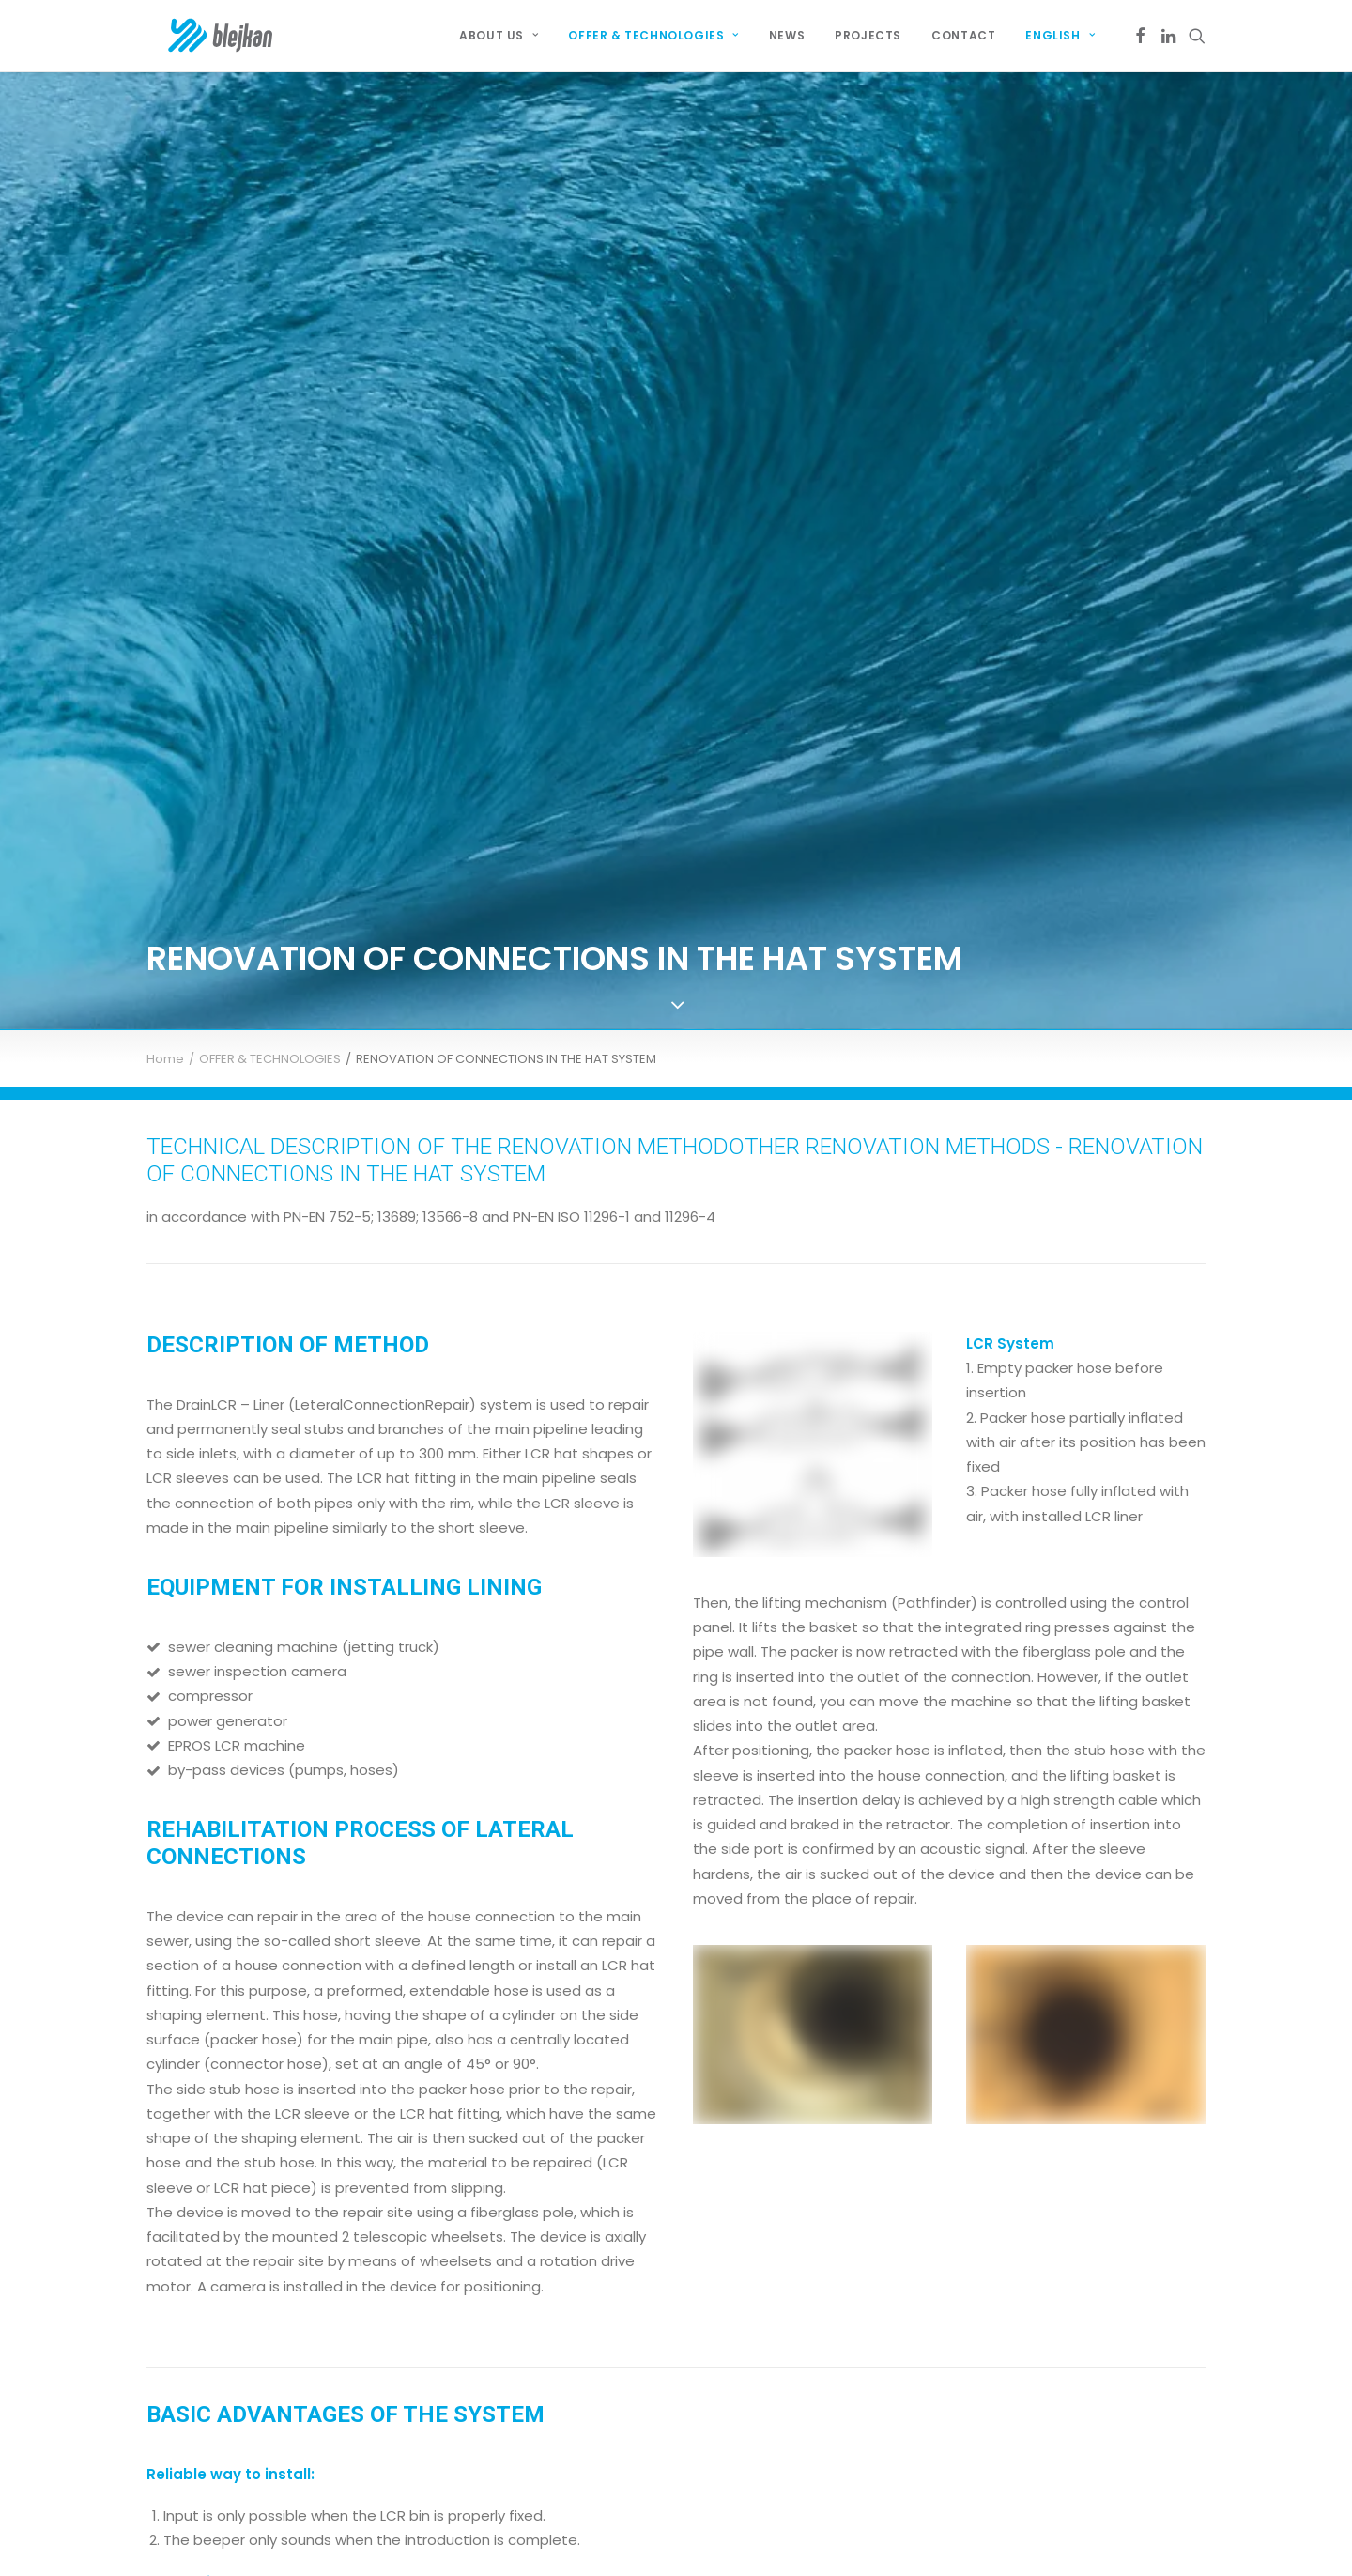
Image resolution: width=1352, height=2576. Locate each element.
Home (165, 844)
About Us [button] (498, 35)
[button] (1140, 35)
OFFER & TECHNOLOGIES (270, 844)
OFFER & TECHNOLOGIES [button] (653, 35)
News (787, 35)
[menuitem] (498, 35)
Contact (963, 35)
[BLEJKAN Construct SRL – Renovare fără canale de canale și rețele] (201, 35)
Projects (868, 35)
